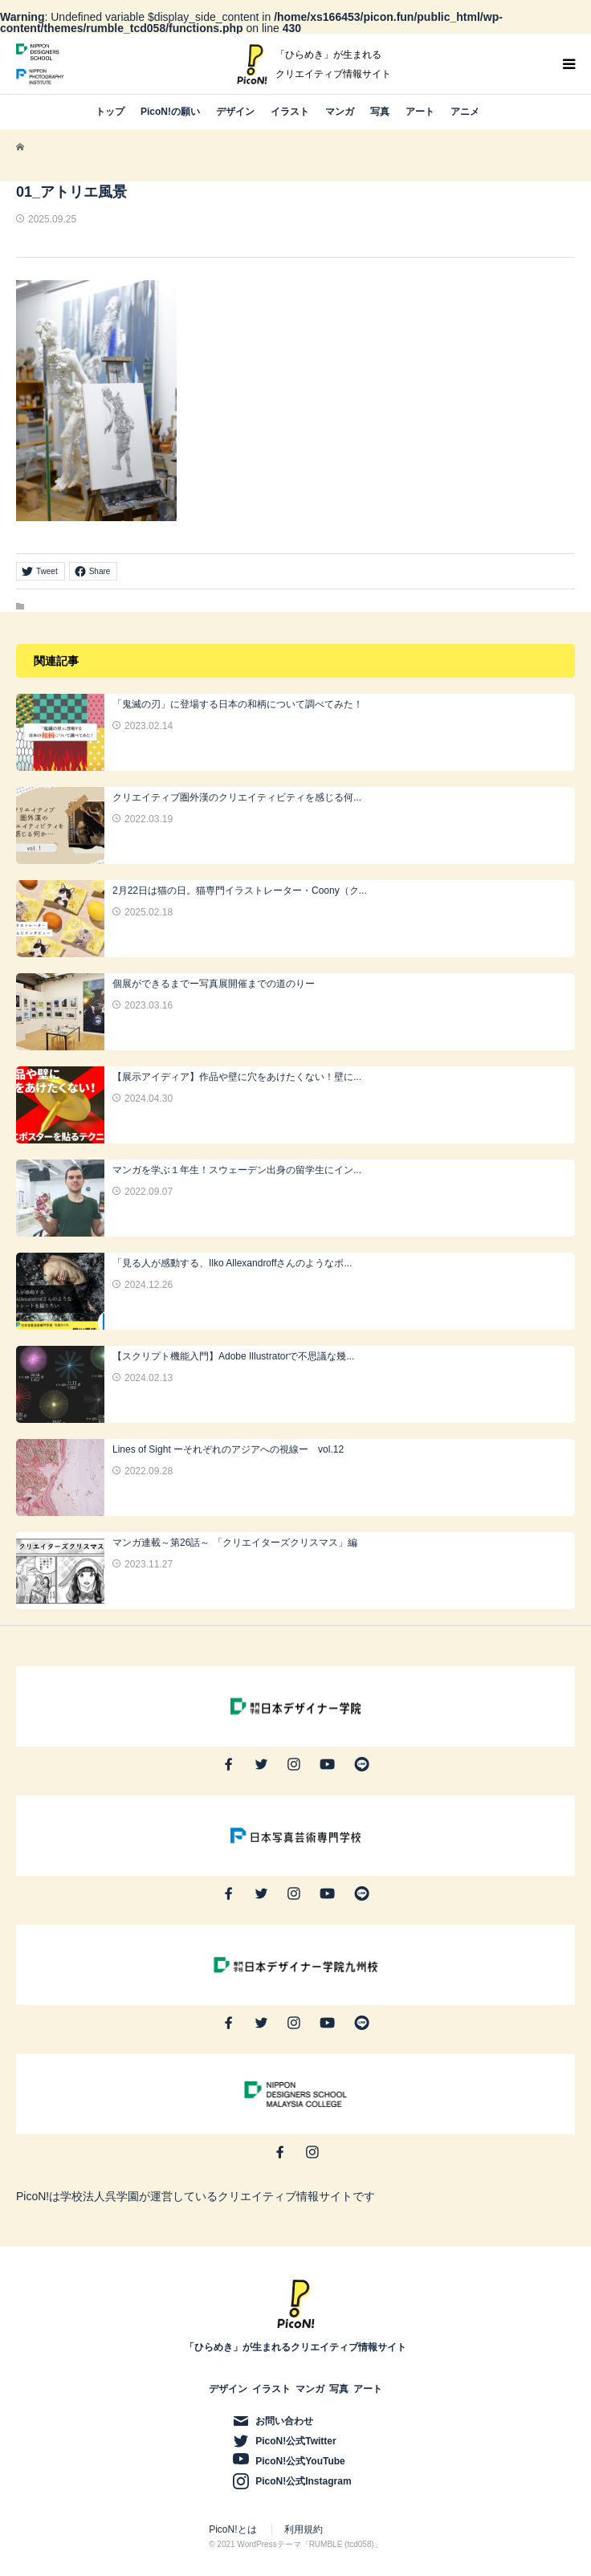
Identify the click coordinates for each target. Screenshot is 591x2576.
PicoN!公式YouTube (300, 2461)
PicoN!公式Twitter (295, 2441)
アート (420, 111)
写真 (379, 111)
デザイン (235, 111)
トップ (110, 111)
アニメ (464, 111)
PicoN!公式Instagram (303, 2481)
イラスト (290, 111)
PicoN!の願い (170, 111)
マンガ (339, 111)
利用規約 (303, 2529)
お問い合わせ (284, 2421)
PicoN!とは (232, 2529)
